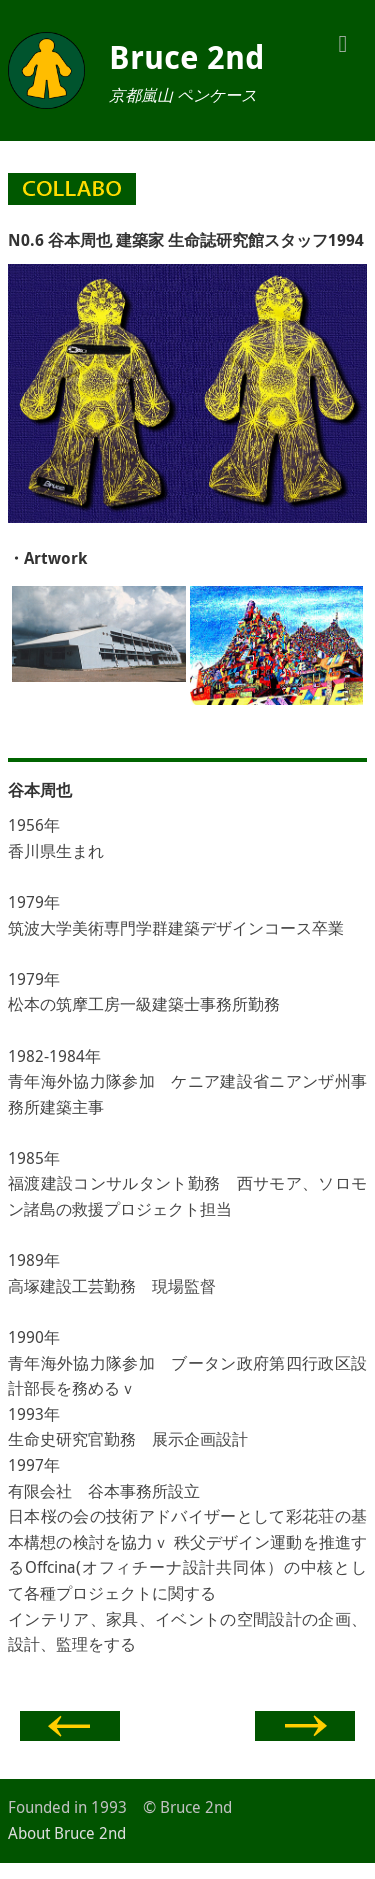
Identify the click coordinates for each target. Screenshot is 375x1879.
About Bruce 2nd (67, 1833)
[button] (343, 41)
